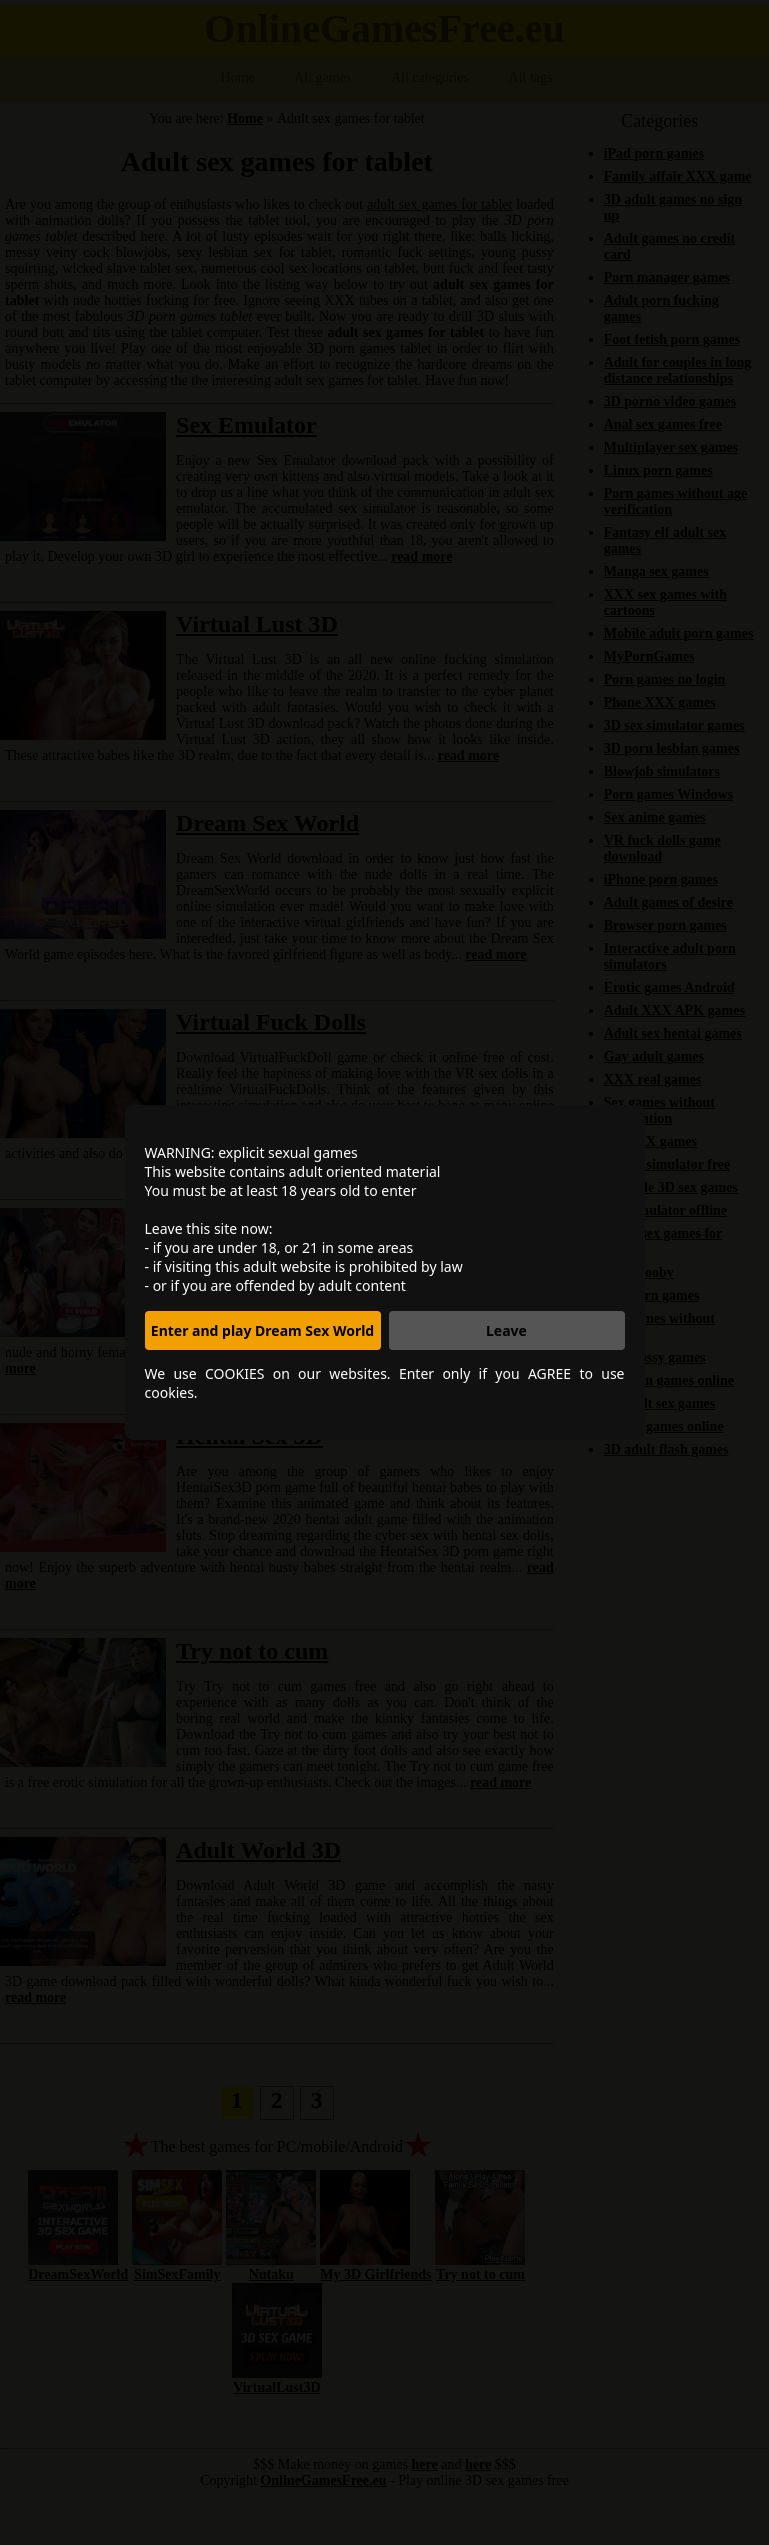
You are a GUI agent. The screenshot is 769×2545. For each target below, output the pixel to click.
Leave (506, 1330)
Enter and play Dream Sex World (262, 1330)
